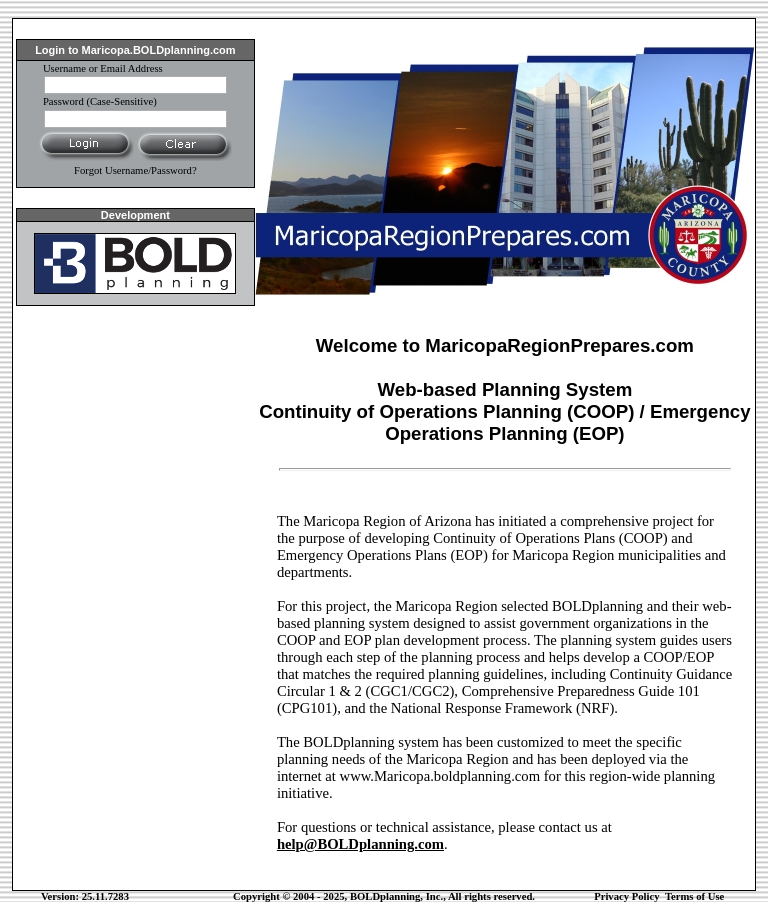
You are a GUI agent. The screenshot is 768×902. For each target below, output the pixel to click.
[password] (135, 119)
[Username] (135, 85)
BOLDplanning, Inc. (396, 896)
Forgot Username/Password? (135, 170)
